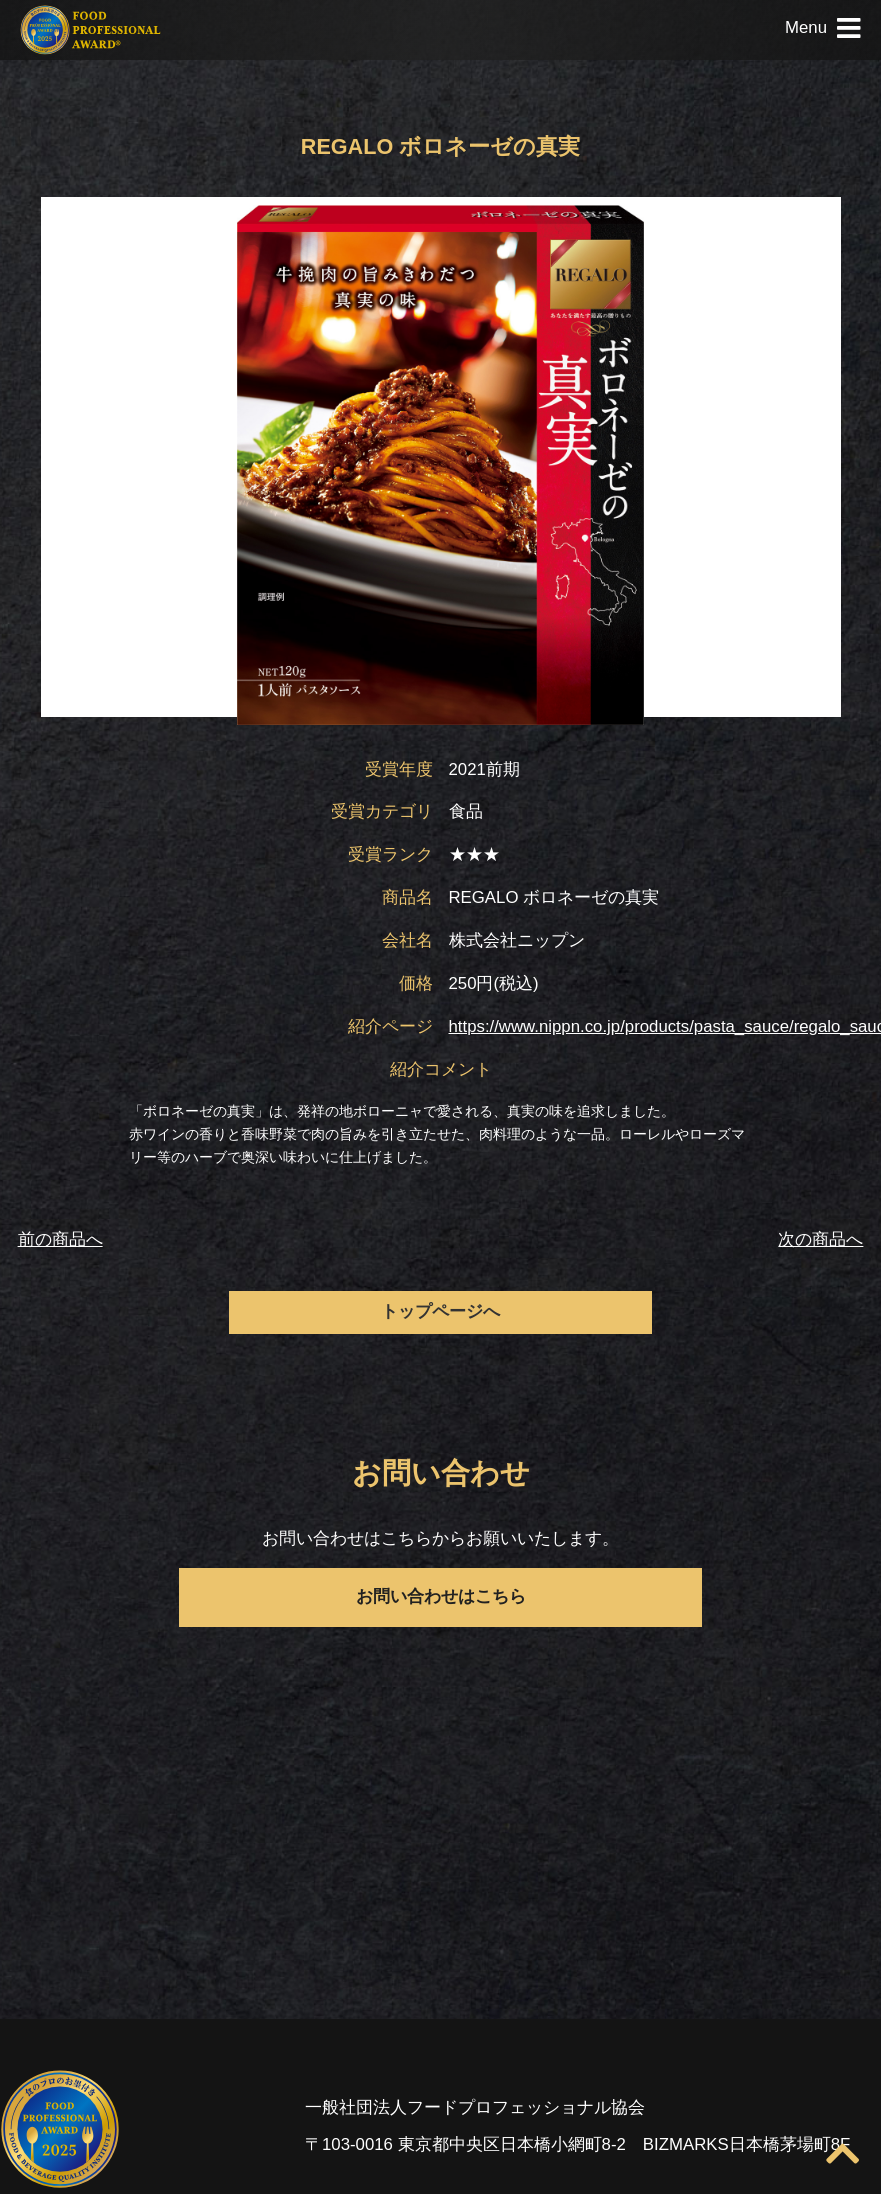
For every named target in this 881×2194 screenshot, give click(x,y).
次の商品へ (820, 1239)
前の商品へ (60, 1239)
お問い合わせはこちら (441, 1596)
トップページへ (440, 1311)
